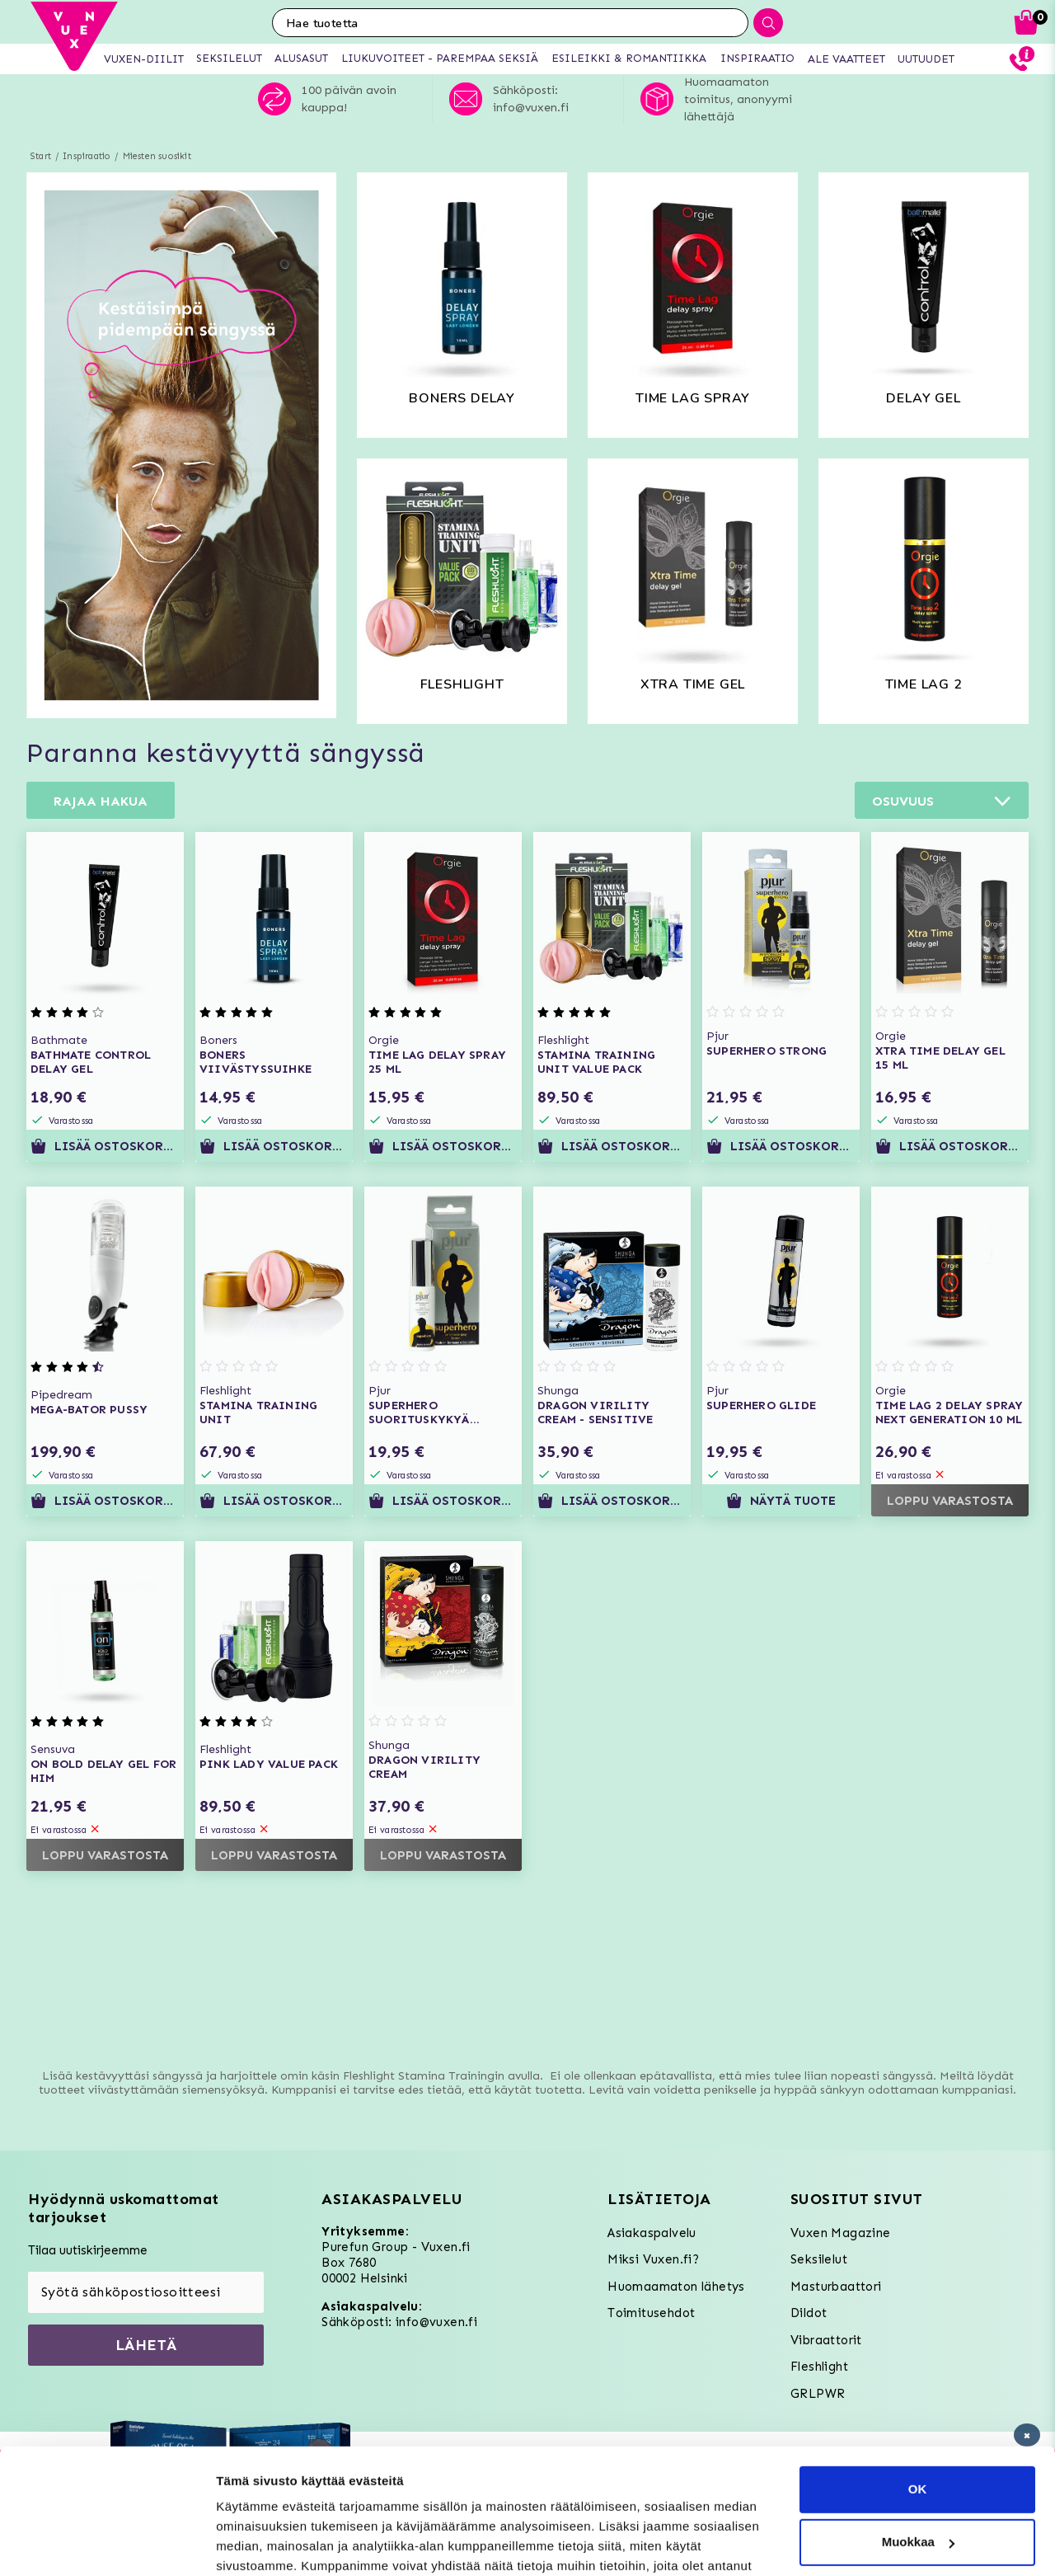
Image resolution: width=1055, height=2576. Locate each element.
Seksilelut (818, 2259)
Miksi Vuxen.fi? (653, 2259)
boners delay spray (462, 404)
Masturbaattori (836, 2286)
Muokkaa (918, 2435)
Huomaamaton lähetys (676, 2286)
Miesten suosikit (157, 156)
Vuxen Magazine (840, 2233)
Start (40, 156)
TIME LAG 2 (924, 684)
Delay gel (923, 398)
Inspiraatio (86, 156)
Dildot (808, 2313)
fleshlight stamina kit (462, 690)
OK (917, 2382)
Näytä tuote (781, 1500)
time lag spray (692, 398)
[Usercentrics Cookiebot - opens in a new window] (107, 2543)
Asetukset (246, 2543)
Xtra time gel (692, 684)
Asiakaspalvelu (651, 2233)
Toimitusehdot (651, 2313)
